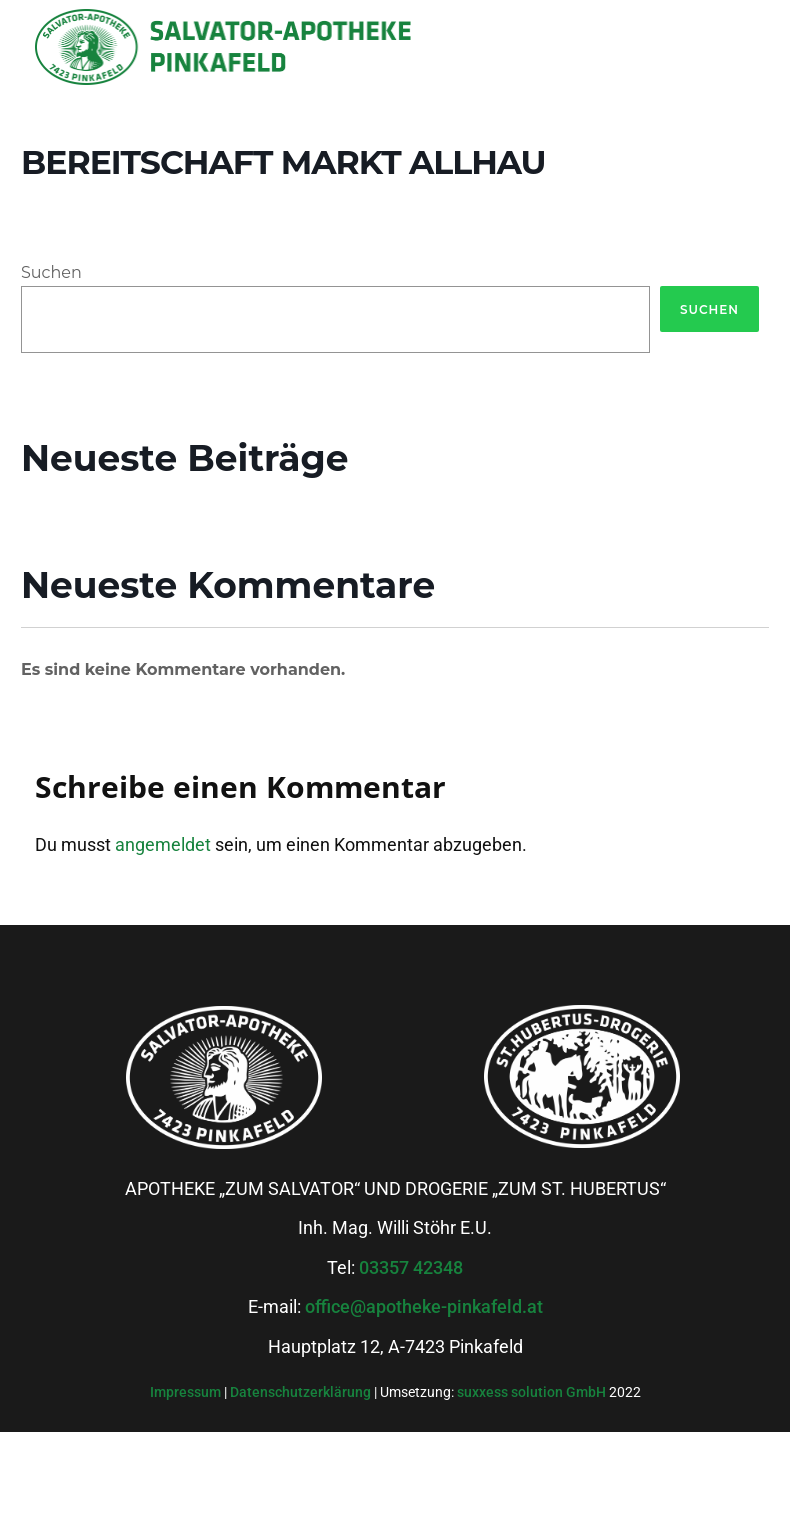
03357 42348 (411, 1267)
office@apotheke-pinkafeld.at (424, 1306)
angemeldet (163, 844)
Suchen (51, 272)
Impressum (187, 1392)
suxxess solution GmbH (531, 1392)
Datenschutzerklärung (302, 1392)
